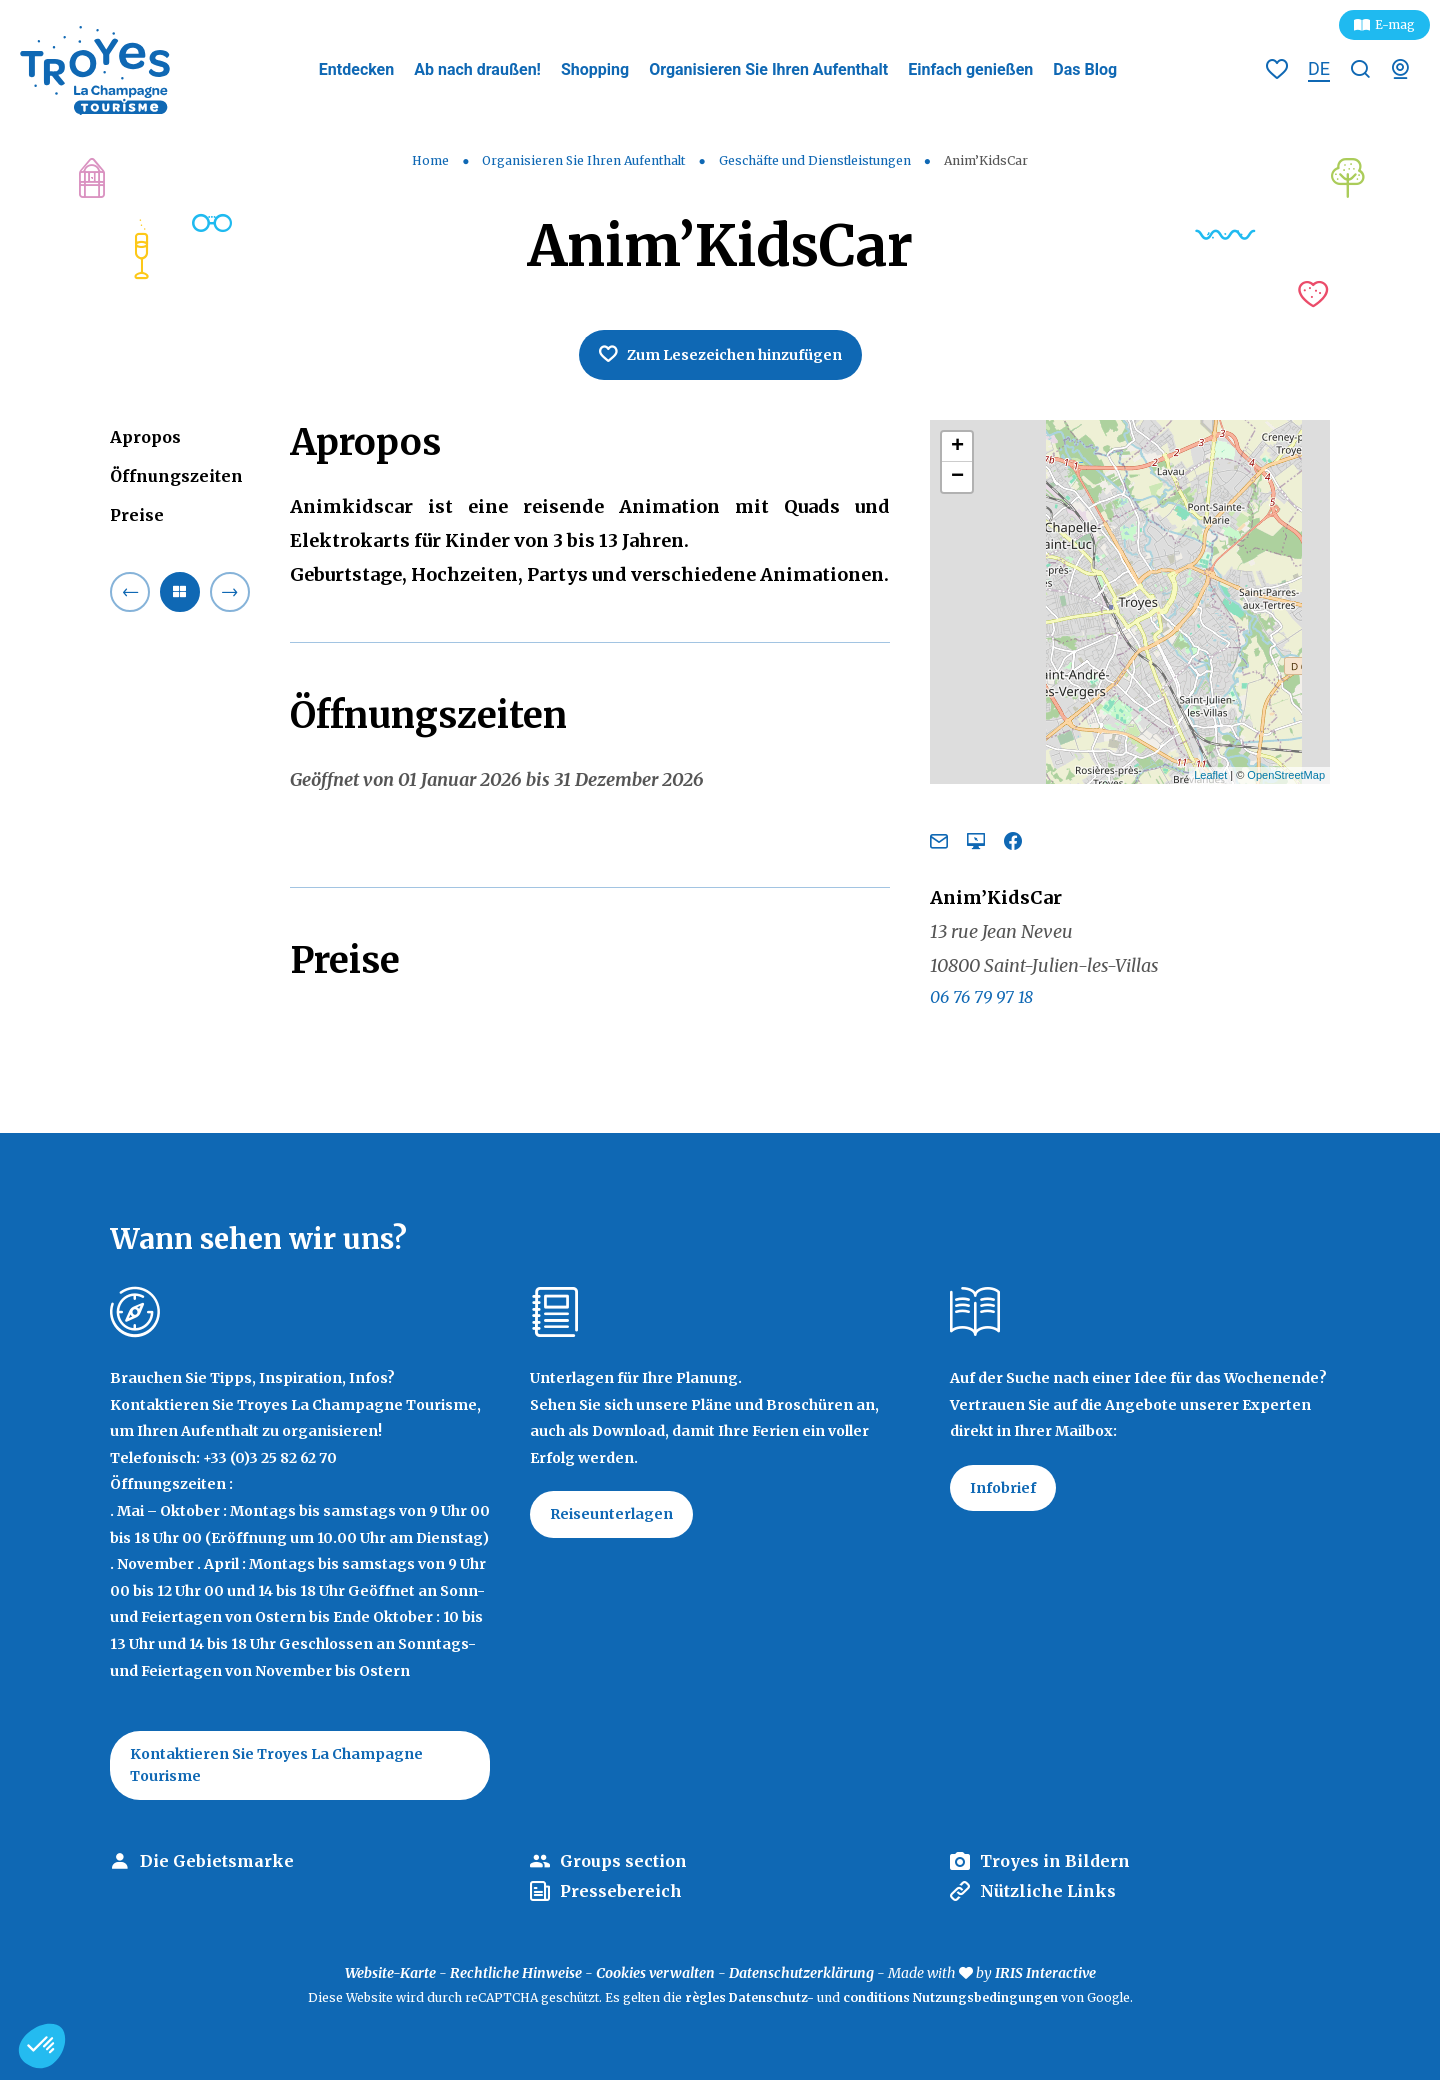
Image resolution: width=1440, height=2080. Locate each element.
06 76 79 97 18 (981, 997)
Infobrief (1003, 1488)
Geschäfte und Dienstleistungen (816, 160)
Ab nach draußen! (477, 69)
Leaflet (1210, 775)
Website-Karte (390, 1973)
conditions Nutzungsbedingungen (950, 1997)
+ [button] (957, 447)
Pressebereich (621, 1891)
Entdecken (356, 69)
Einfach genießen (970, 69)
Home (430, 160)
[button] (42, 2046)
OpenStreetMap (1286, 775)
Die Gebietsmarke (217, 1861)
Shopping (595, 69)
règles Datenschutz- (751, 1997)
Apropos (145, 437)
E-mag (1395, 24)
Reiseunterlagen (611, 1514)
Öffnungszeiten (176, 476)
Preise (137, 515)
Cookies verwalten (655, 1973)
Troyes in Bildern (1055, 1861)
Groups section (623, 1861)
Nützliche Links (1048, 1891)
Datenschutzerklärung (801, 1973)
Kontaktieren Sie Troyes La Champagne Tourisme (276, 1765)
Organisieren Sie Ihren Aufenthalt (768, 69)
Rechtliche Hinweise (516, 1973)
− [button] (957, 477)
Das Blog (1085, 69)
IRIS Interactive (1045, 1973)
